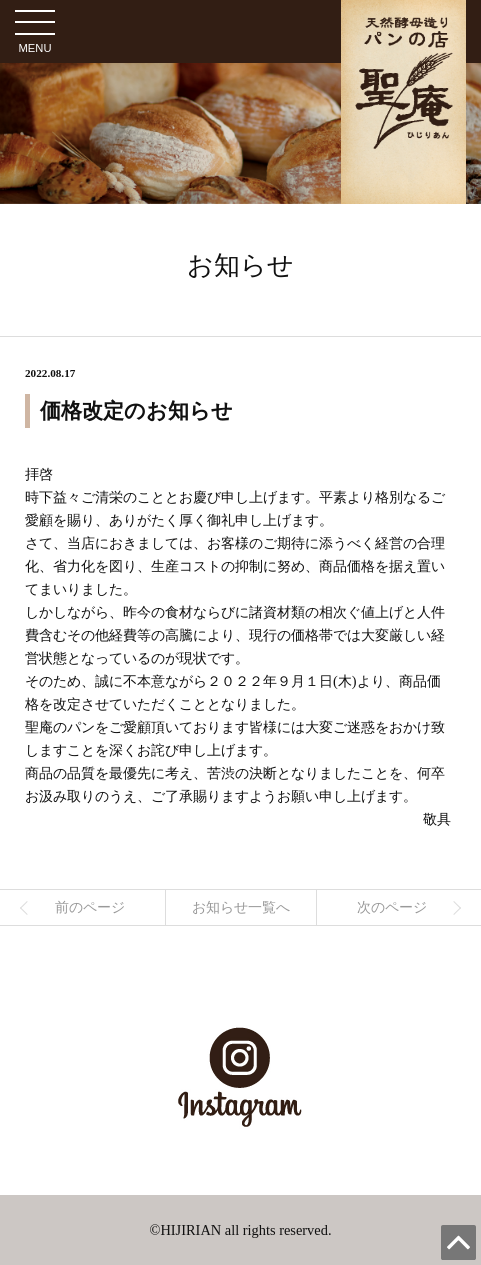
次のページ (392, 907)
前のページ (90, 907)
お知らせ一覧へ (241, 907)
